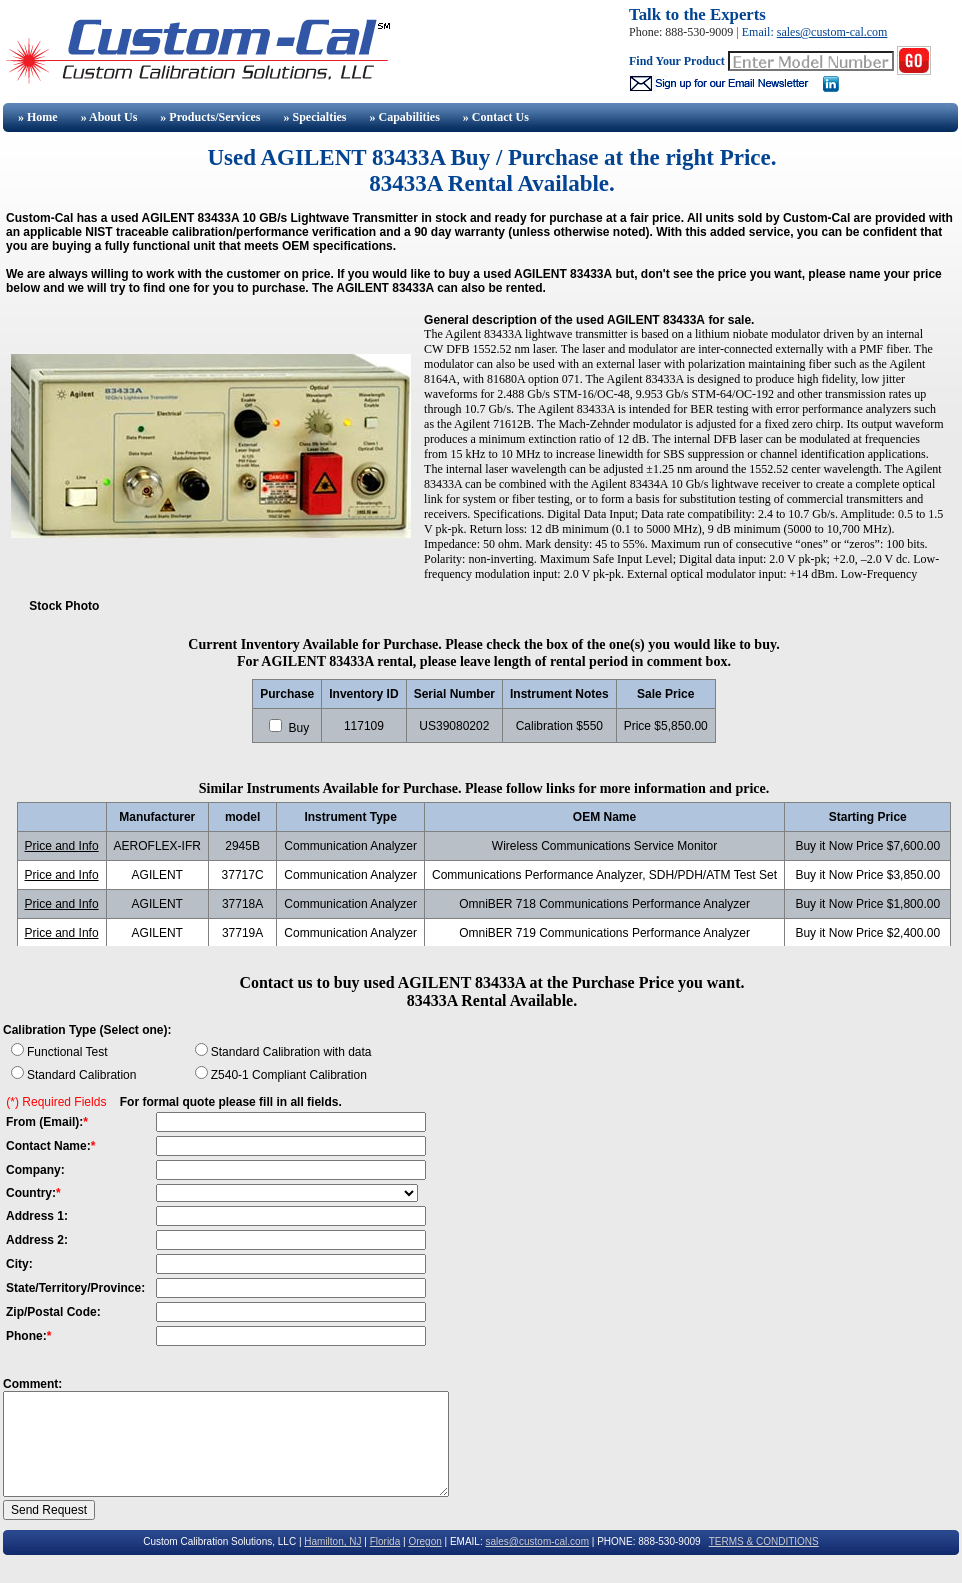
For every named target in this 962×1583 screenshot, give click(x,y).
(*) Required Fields (56, 1102)
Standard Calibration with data (291, 1052)
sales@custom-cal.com (832, 32)
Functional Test (67, 1052)
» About (109, 117)
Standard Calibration (81, 1075)
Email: (759, 32)
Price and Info (62, 846)
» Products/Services (210, 117)
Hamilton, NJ (332, 1541)
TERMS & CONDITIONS (764, 1541)
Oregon (424, 1541)
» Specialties (314, 117)
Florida (385, 1541)
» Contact (496, 117)
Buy (297, 728)
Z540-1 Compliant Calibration (289, 1075)
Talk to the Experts (697, 14)
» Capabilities (404, 117)
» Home (36, 117)
